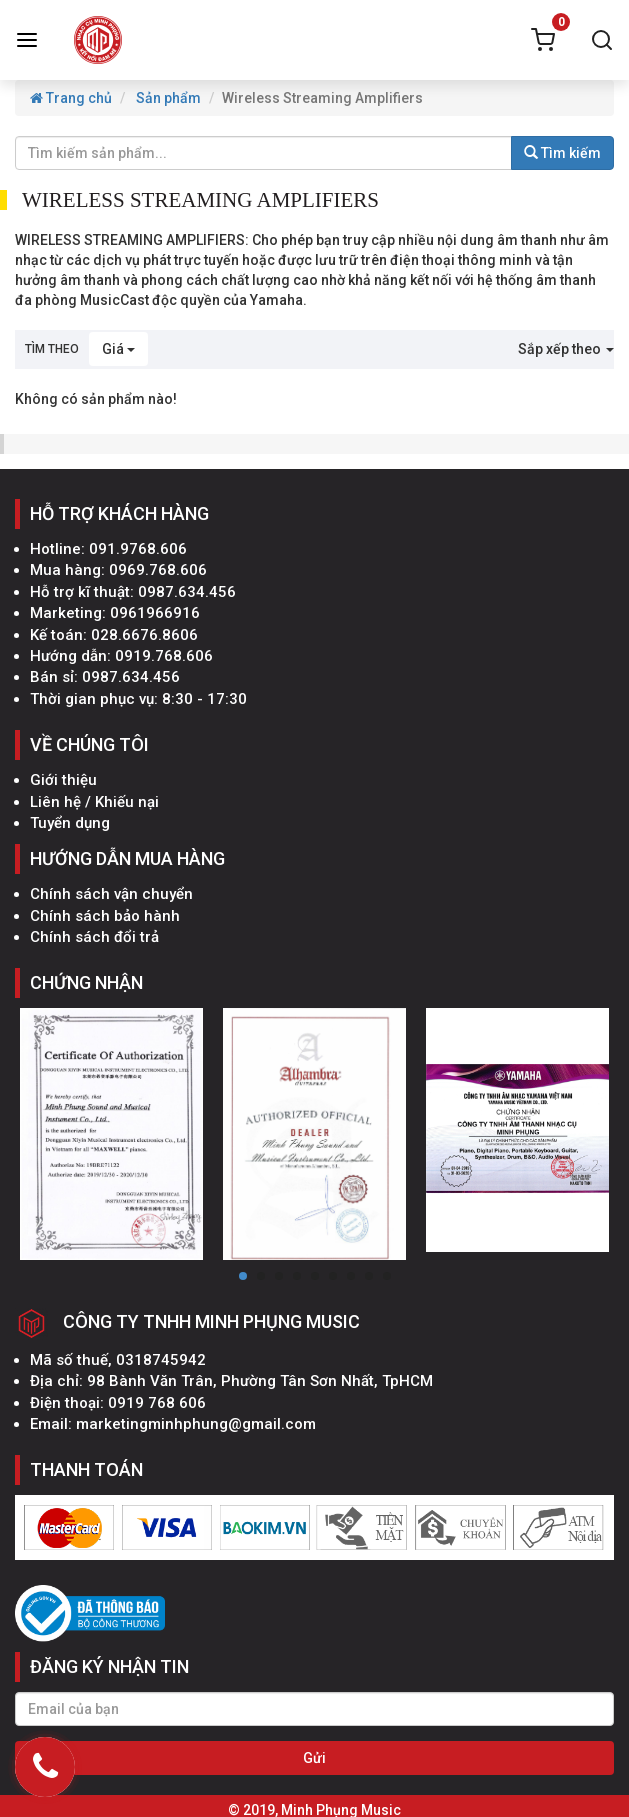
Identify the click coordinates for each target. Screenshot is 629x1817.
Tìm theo (52, 349)
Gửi (314, 1758)
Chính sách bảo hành (105, 916)
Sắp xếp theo (566, 349)
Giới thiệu (63, 780)
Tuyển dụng (70, 823)
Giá (118, 349)
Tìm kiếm (562, 153)
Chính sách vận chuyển (111, 894)
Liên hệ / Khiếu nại (94, 802)
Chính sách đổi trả (94, 937)
